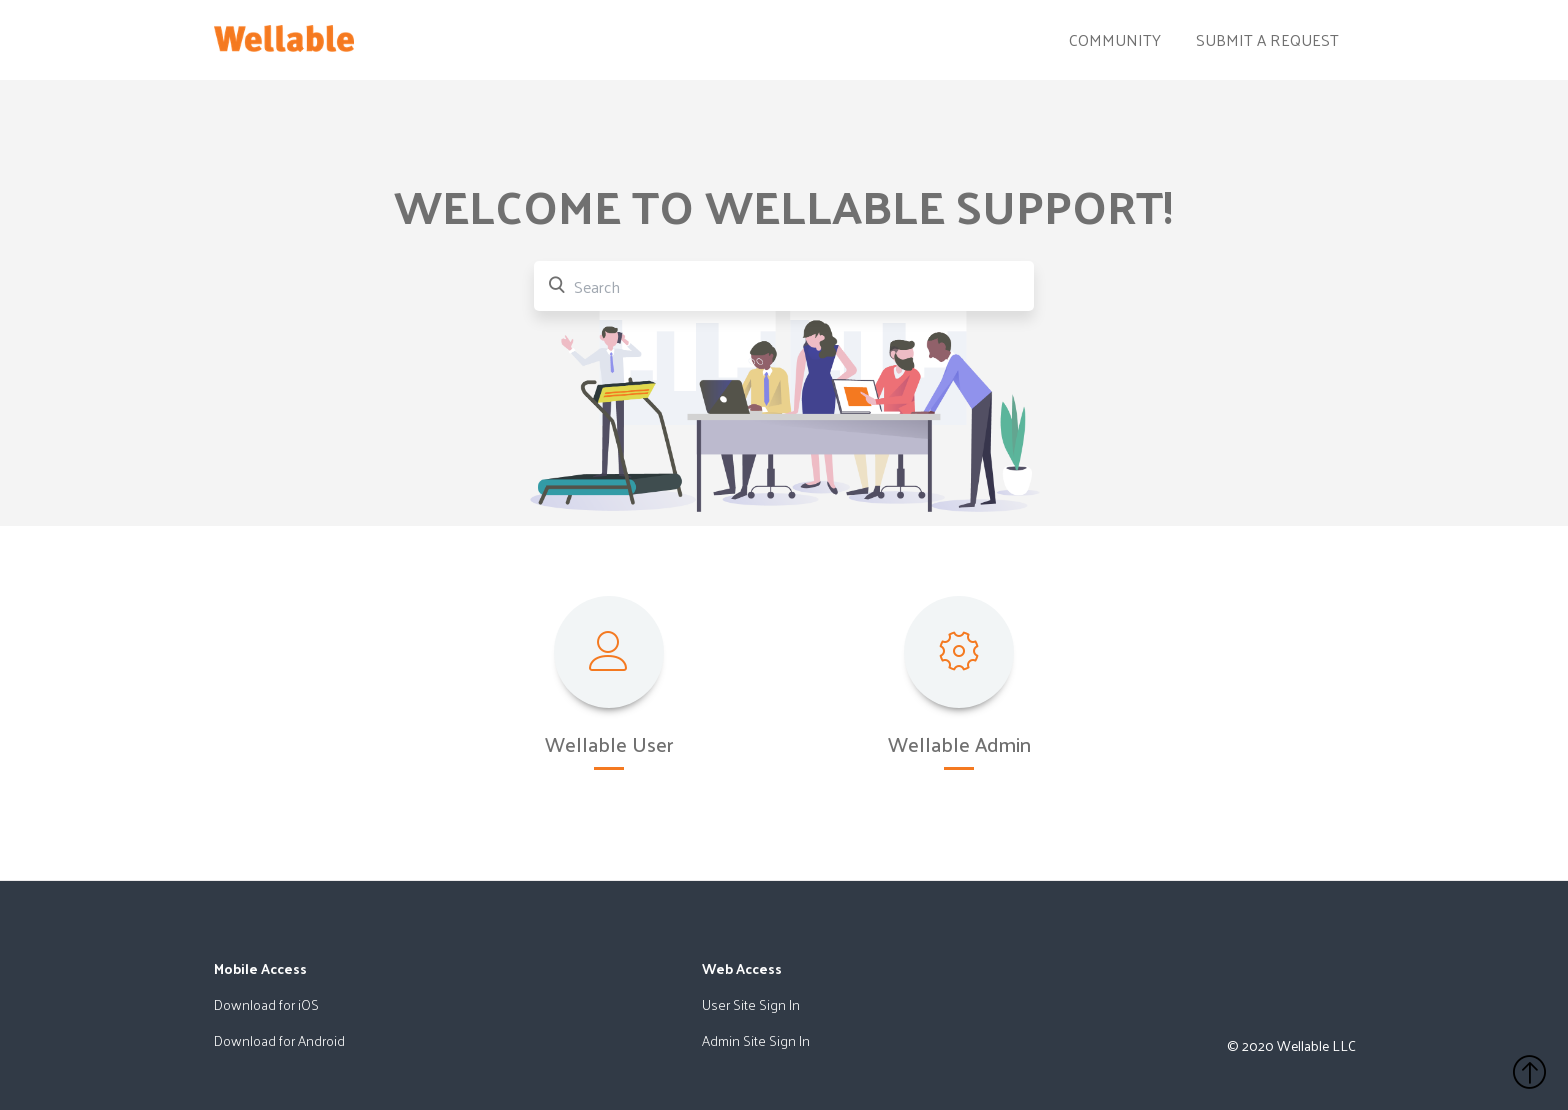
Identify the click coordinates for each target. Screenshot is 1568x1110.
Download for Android (279, 1040)
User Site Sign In (751, 1004)
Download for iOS (266, 1004)
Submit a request (1267, 40)
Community (1115, 40)
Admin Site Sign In (756, 1040)
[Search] (784, 286)
